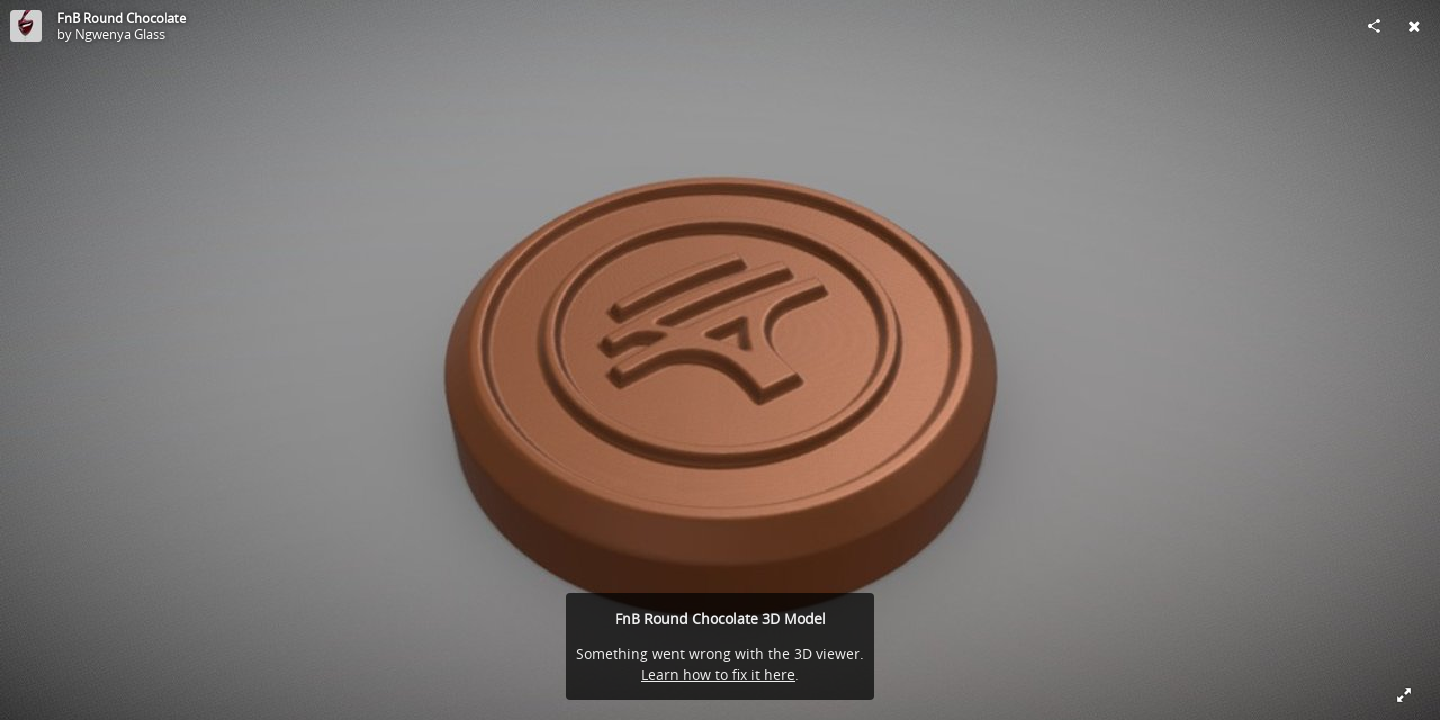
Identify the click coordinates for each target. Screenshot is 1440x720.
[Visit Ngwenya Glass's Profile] (26, 26)
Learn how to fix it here (718, 674)
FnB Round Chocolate (121, 18)
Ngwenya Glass (120, 34)
